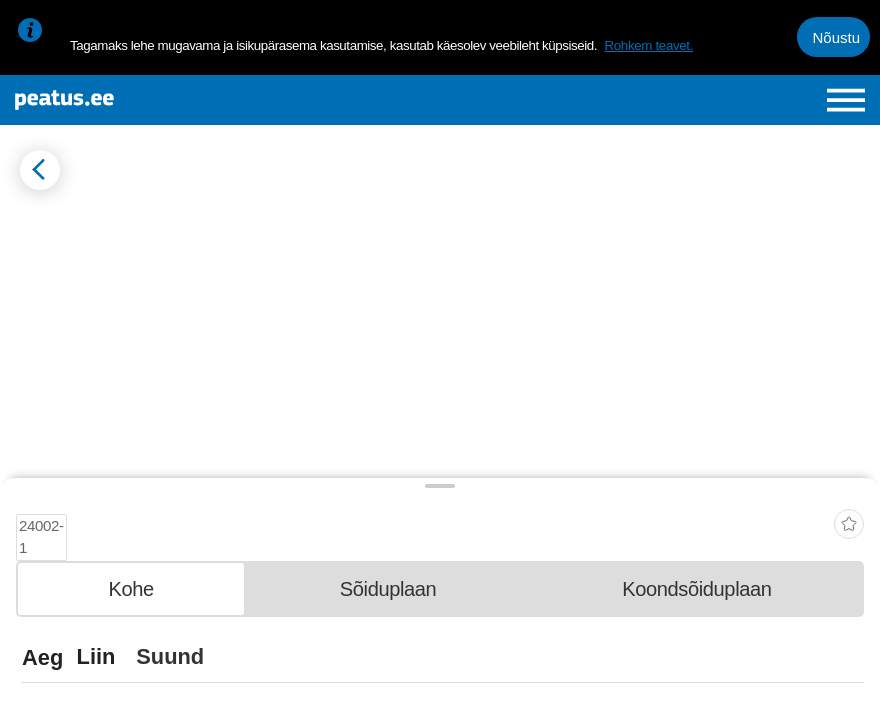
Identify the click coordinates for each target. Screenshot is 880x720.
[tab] (131, 582)
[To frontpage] (157, 100)
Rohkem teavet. (648, 45)
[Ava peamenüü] (846, 100)
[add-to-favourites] (849, 512)
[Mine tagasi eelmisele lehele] (40, 170)
